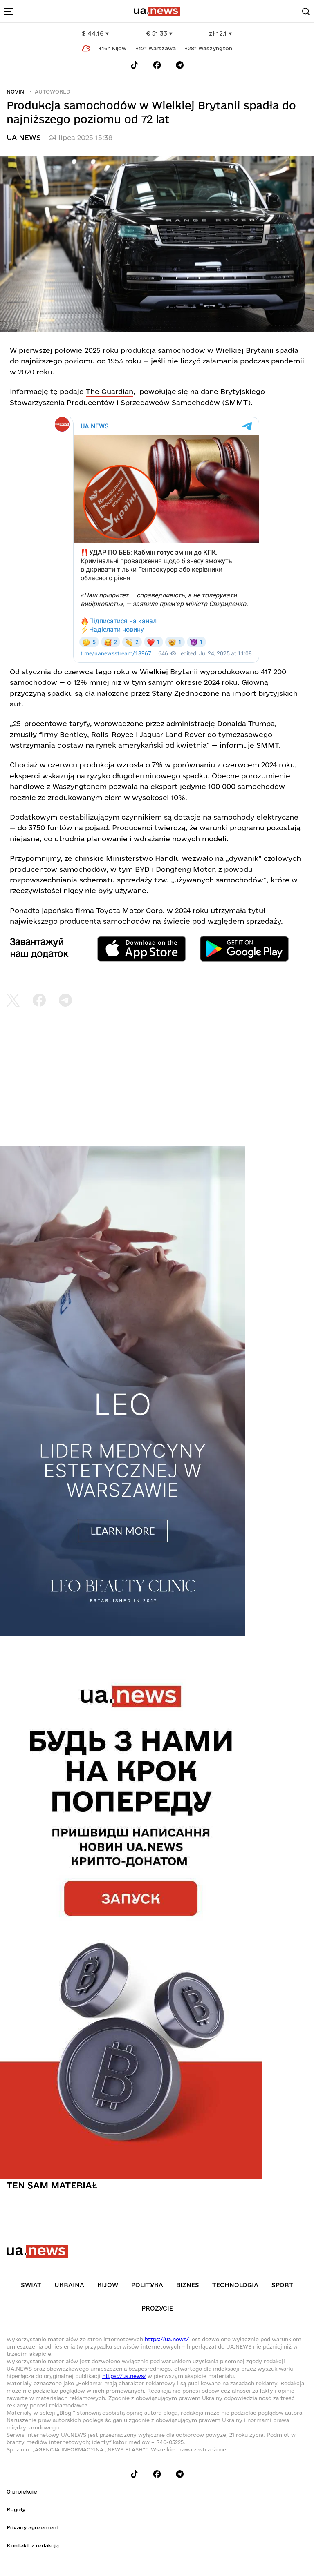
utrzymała (228, 910)
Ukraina (69, 2285)
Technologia (235, 2285)
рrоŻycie (157, 2308)
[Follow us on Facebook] (157, 65)
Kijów (107, 2285)
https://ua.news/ (166, 2339)
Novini (16, 91)
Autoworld (52, 91)
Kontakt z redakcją (33, 2545)
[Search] (306, 11)
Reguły (16, 2509)
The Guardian (109, 391)
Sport (282, 2285)
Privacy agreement (33, 2527)
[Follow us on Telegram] (180, 65)
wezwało (197, 858)
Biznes (187, 2285)
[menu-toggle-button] (8, 11)
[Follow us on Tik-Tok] (134, 65)
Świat (31, 2285)
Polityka (147, 2285)
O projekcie (22, 2491)
